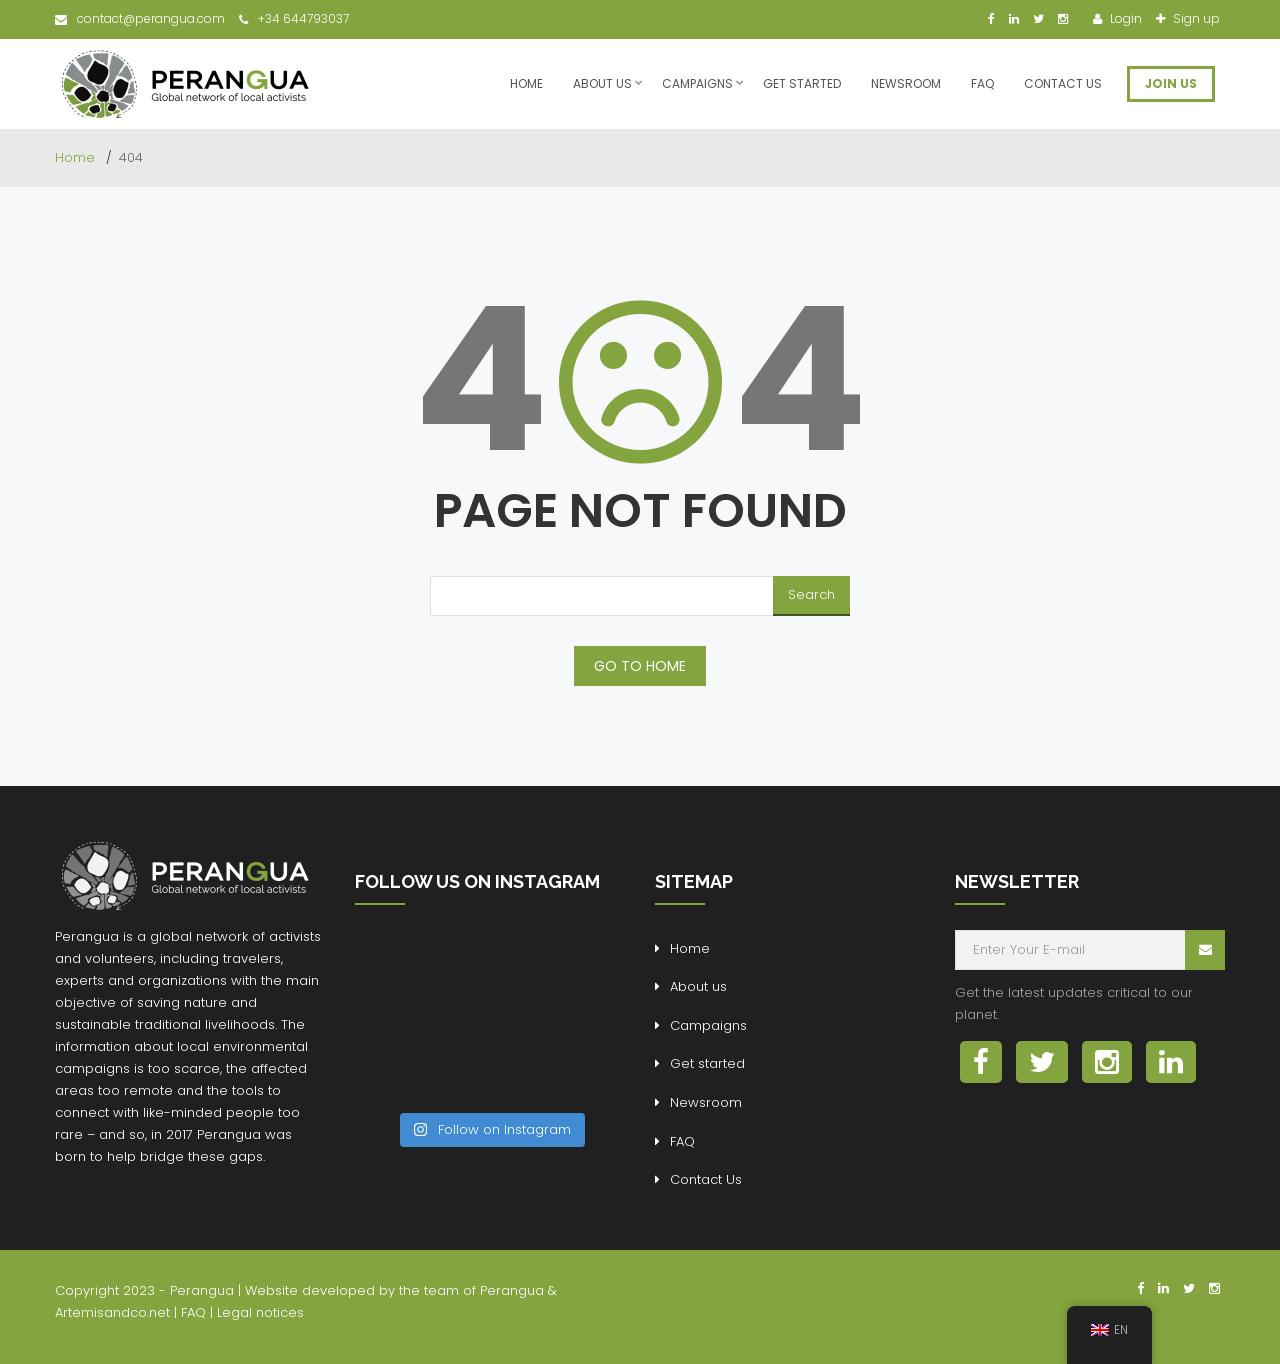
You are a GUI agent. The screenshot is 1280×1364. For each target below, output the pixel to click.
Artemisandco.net (112, 1312)
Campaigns (697, 83)
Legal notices (260, 1312)
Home (526, 83)
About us (602, 83)
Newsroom (906, 83)
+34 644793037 (294, 18)
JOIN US (1171, 83)
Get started (802, 83)
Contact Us (1063, 83)
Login (1124, 18)
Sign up (1195, 18)
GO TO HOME (640, 666)
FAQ (982, 83)
